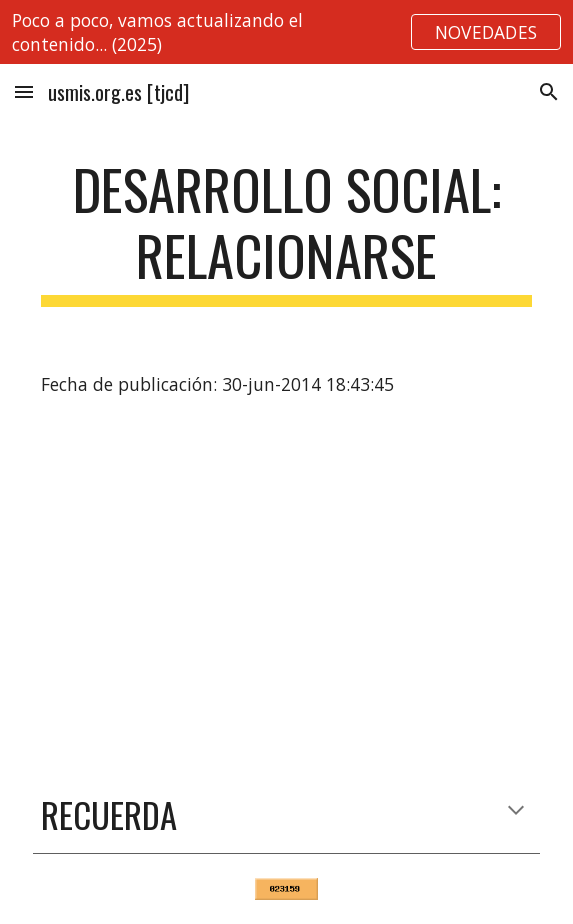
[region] (286, 32)
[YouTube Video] (286, 591)
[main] (286, 231)
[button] (24, 91)
